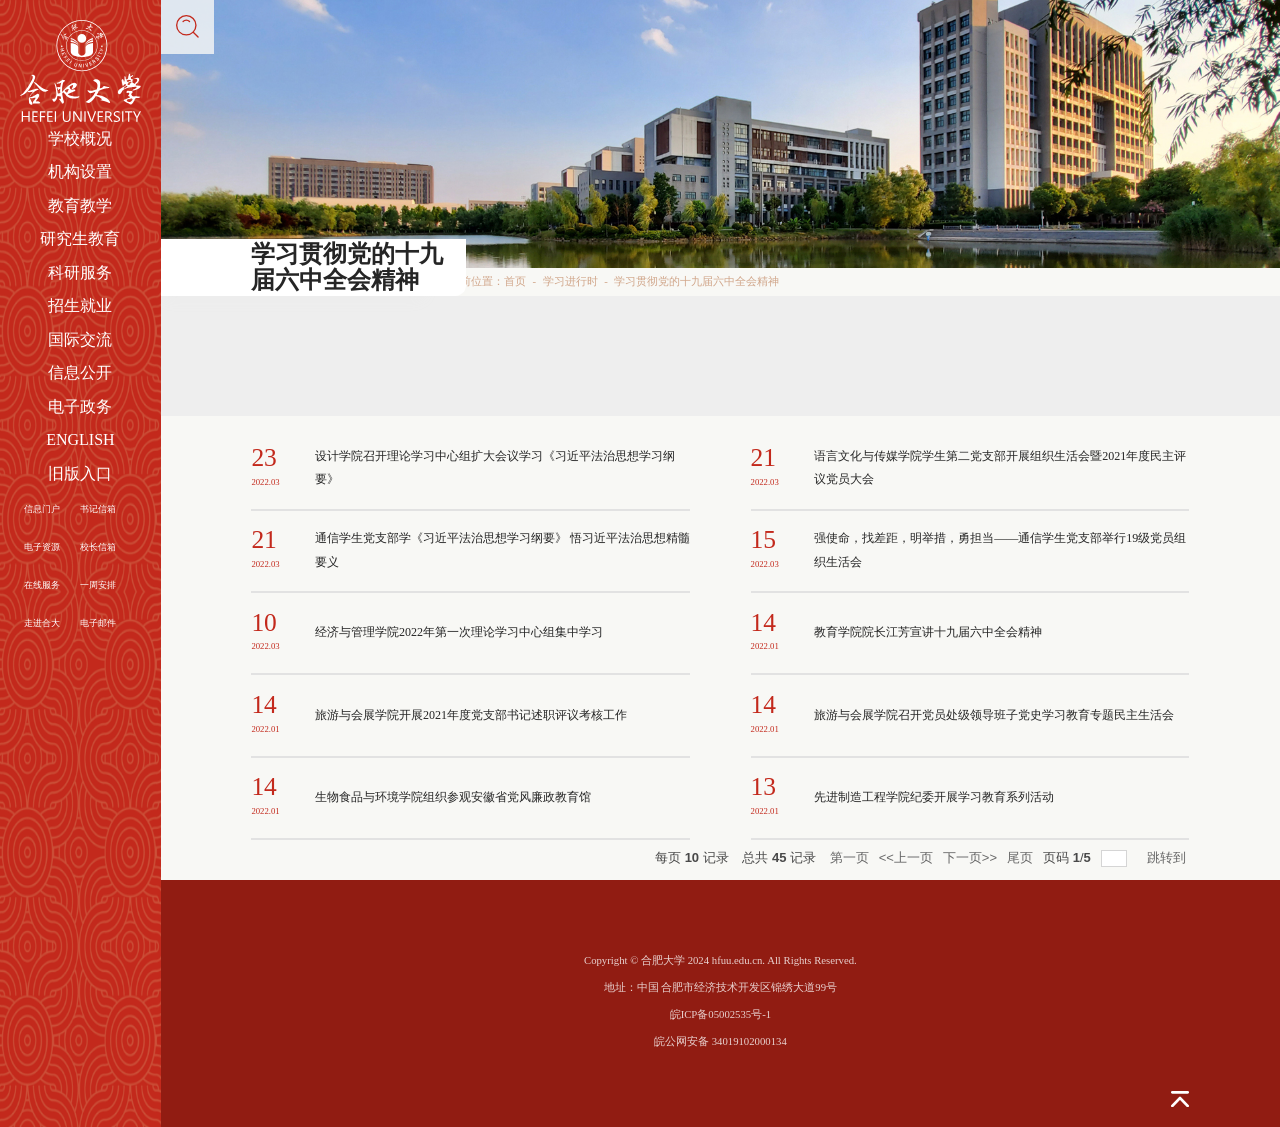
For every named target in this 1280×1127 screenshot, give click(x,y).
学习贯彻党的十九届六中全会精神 (696, 281)
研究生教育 (80, 238)
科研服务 (80, 272)
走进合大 (42, 623)
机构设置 (80, 171)
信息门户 (42, 509)
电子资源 (42, 547)
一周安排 (98, 585)
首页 (515, 281)
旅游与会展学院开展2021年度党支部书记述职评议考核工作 (471, 715)
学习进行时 (570, 281)
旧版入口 (80, 473)
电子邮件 (98, 623)
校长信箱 (98, 547)
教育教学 (80, 205)
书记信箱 (98, 509)
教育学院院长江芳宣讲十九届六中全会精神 (928, 632)
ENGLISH (80, 439)
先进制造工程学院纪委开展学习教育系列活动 (934, 797)
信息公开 (80, 372)
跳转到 (1168, 857)
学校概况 (80, 138)
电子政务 (80, 406)
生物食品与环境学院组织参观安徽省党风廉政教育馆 (453, 797)
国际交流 (80, 339)
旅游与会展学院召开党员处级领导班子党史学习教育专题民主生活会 (994, 715)
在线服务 (42, 585)
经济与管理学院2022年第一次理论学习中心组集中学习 (459, 632)
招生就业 (80, 305)
